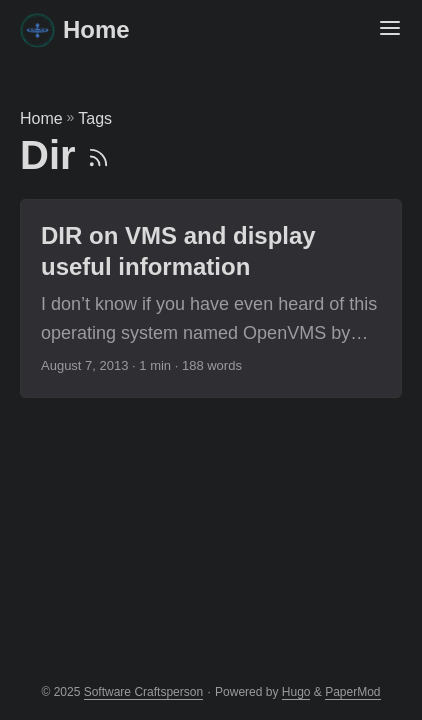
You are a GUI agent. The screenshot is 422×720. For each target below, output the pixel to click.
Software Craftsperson (143, 692)
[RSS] (98, 155)
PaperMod (352, 692)
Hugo (296, 692)
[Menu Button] (390, 30)
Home (75, 29)
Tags (95, 118)
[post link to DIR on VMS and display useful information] (211, 298)
